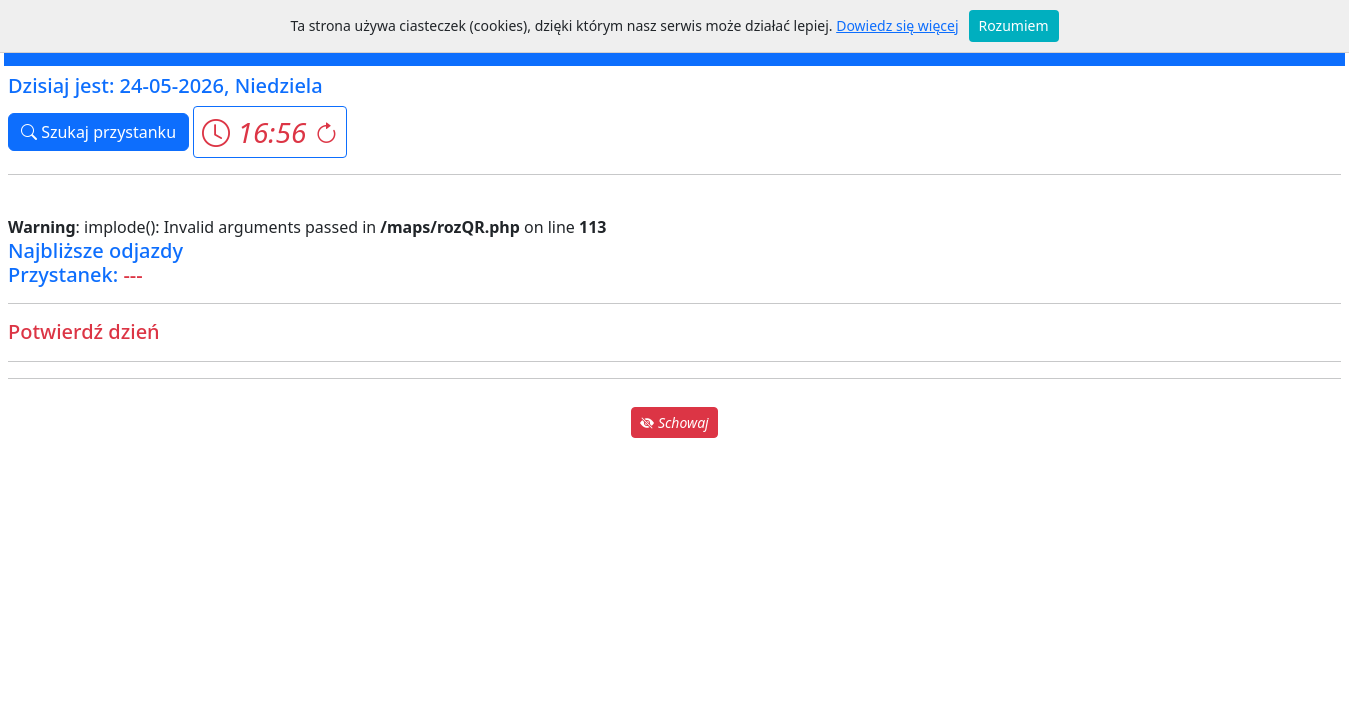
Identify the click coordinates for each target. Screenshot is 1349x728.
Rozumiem (1014, 25)
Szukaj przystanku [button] (98, 132)
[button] (269, 132)
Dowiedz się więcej (897, 25)
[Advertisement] (675, 582)
